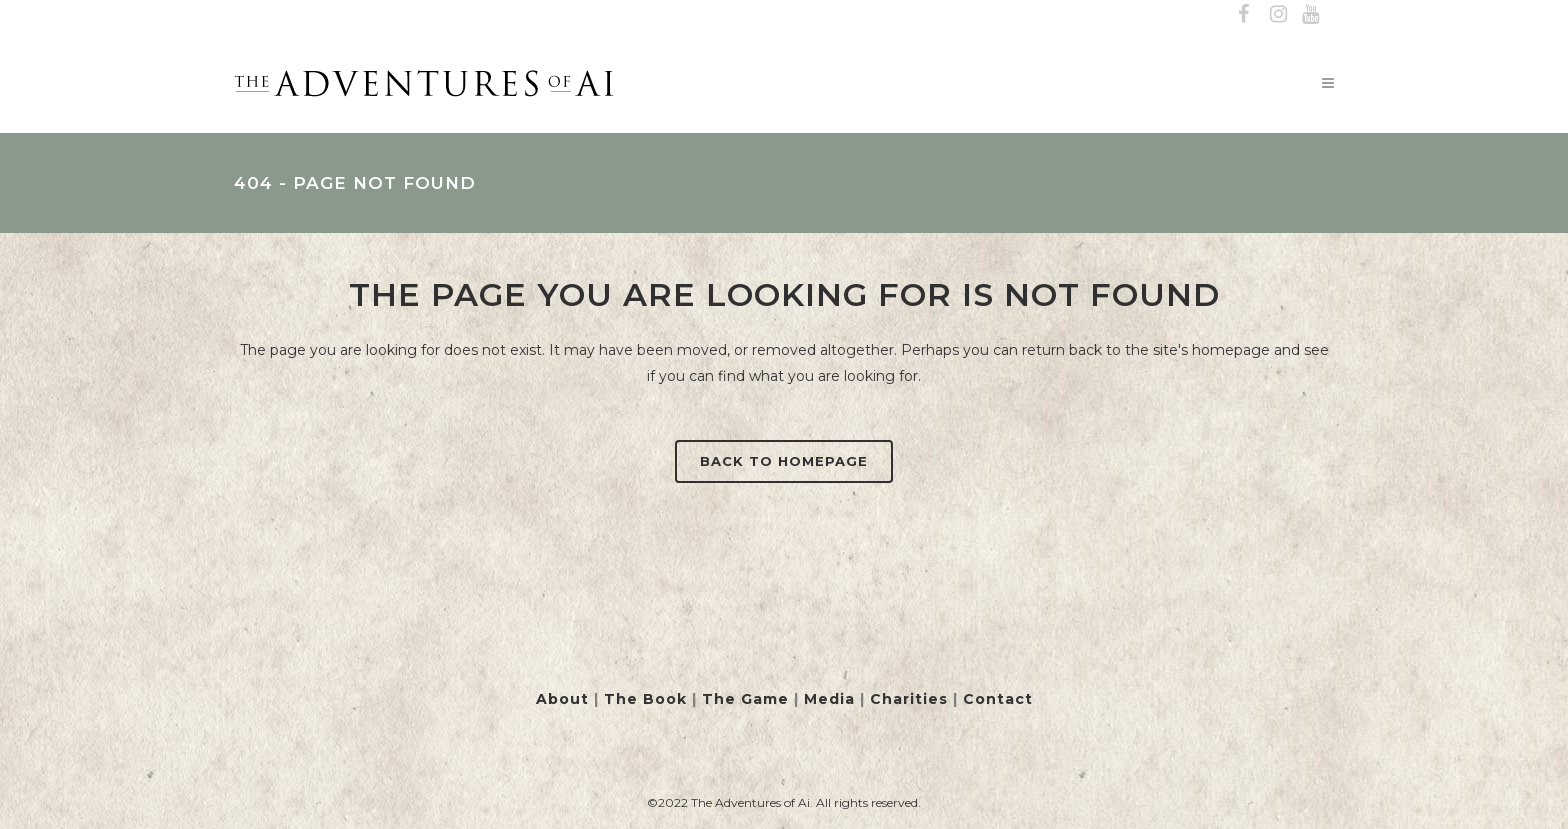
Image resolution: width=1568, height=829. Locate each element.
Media (829, 699)
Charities (909, 699)
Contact (998, 699)
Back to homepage (784, 461)
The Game (745, 699)
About (562, 699)
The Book (645, 699)
